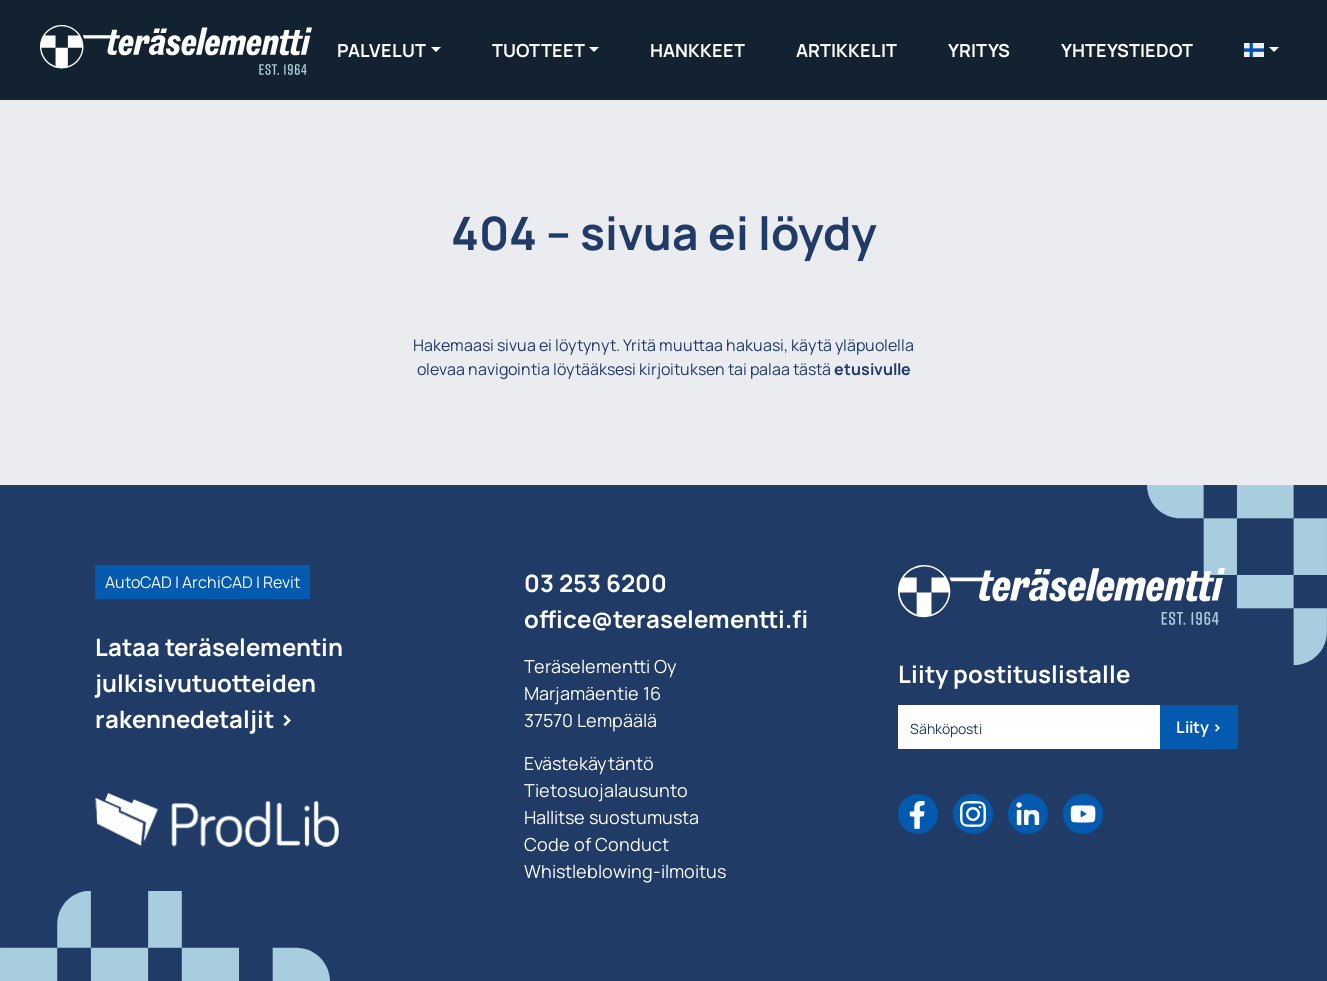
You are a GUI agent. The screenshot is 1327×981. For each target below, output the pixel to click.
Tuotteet (538, 50)
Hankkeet (697, 50)
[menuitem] (1261, 49)
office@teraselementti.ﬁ (666, 618)
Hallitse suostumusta (611, 817)
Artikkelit (846, 50)
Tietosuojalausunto (606, 790)
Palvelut (381, 50)
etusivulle (872, 369)
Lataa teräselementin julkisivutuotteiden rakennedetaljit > (219, 682)
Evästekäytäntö (589, 763)
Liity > (1199, 727)
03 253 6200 (595, 582)
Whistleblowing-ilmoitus (625, 871)
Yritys (979, 50)
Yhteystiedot (1127, 50)
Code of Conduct (596, 844)
